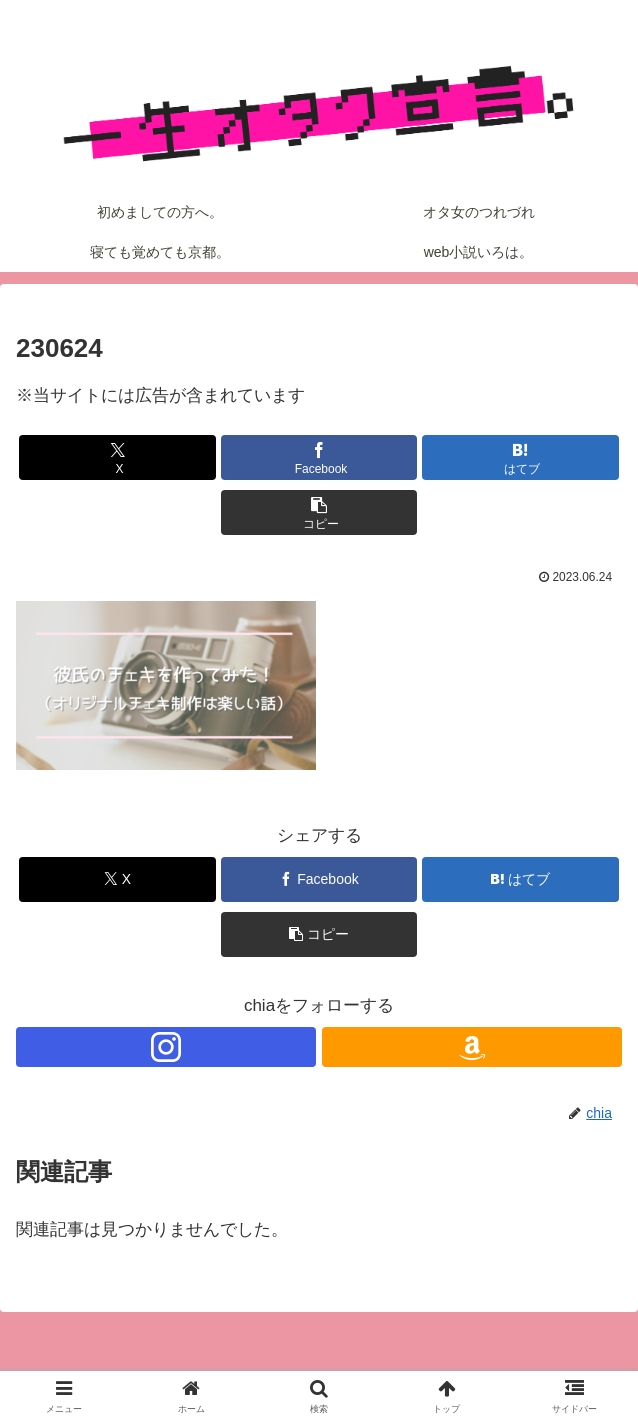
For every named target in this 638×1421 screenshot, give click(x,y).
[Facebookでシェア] (319, 457)
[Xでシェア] (117, 457)
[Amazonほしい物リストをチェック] (472, 1047)
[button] (319, 512)
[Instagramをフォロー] (166, 1047)
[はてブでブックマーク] (520, 457)
